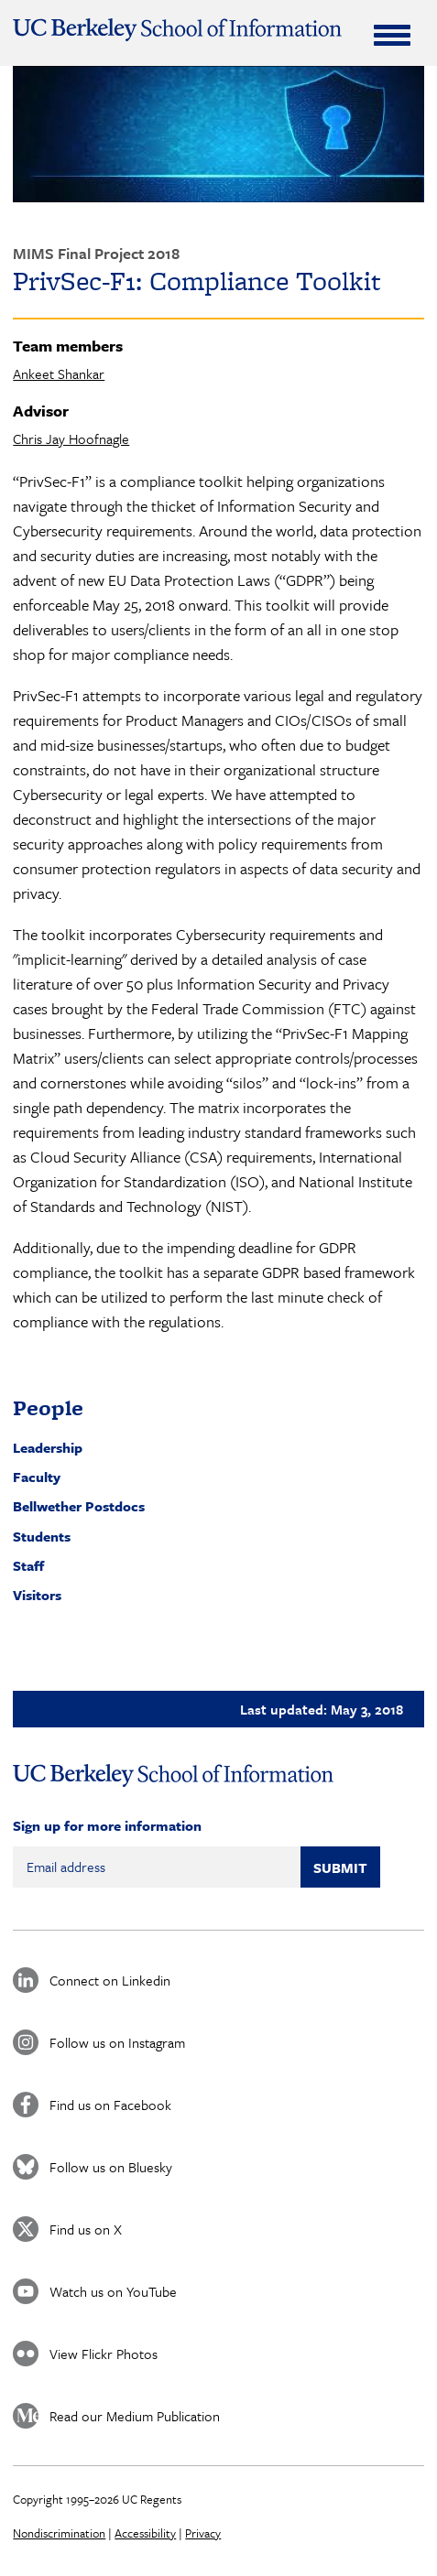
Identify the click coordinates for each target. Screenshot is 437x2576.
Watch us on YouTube (113, 2291)
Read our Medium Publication (134, 2416)
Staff (28, 1565)
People (48, 1407)
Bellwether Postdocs (79, 1506)
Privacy (203, 2533)
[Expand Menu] (392, 34)
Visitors (37, 1595)
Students (42, 1536)
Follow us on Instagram (117, 2042)
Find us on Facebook (110, 2104)
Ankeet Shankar (58, 373)
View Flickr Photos (103, 2353)
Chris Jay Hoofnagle (71, 438)
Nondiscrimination (59, 2533)
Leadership (47, 1447)
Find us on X (85, 2229)
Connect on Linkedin (109, 1980)
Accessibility (145, 2533)
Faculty (36, 1477)
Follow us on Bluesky (110, 2167)
